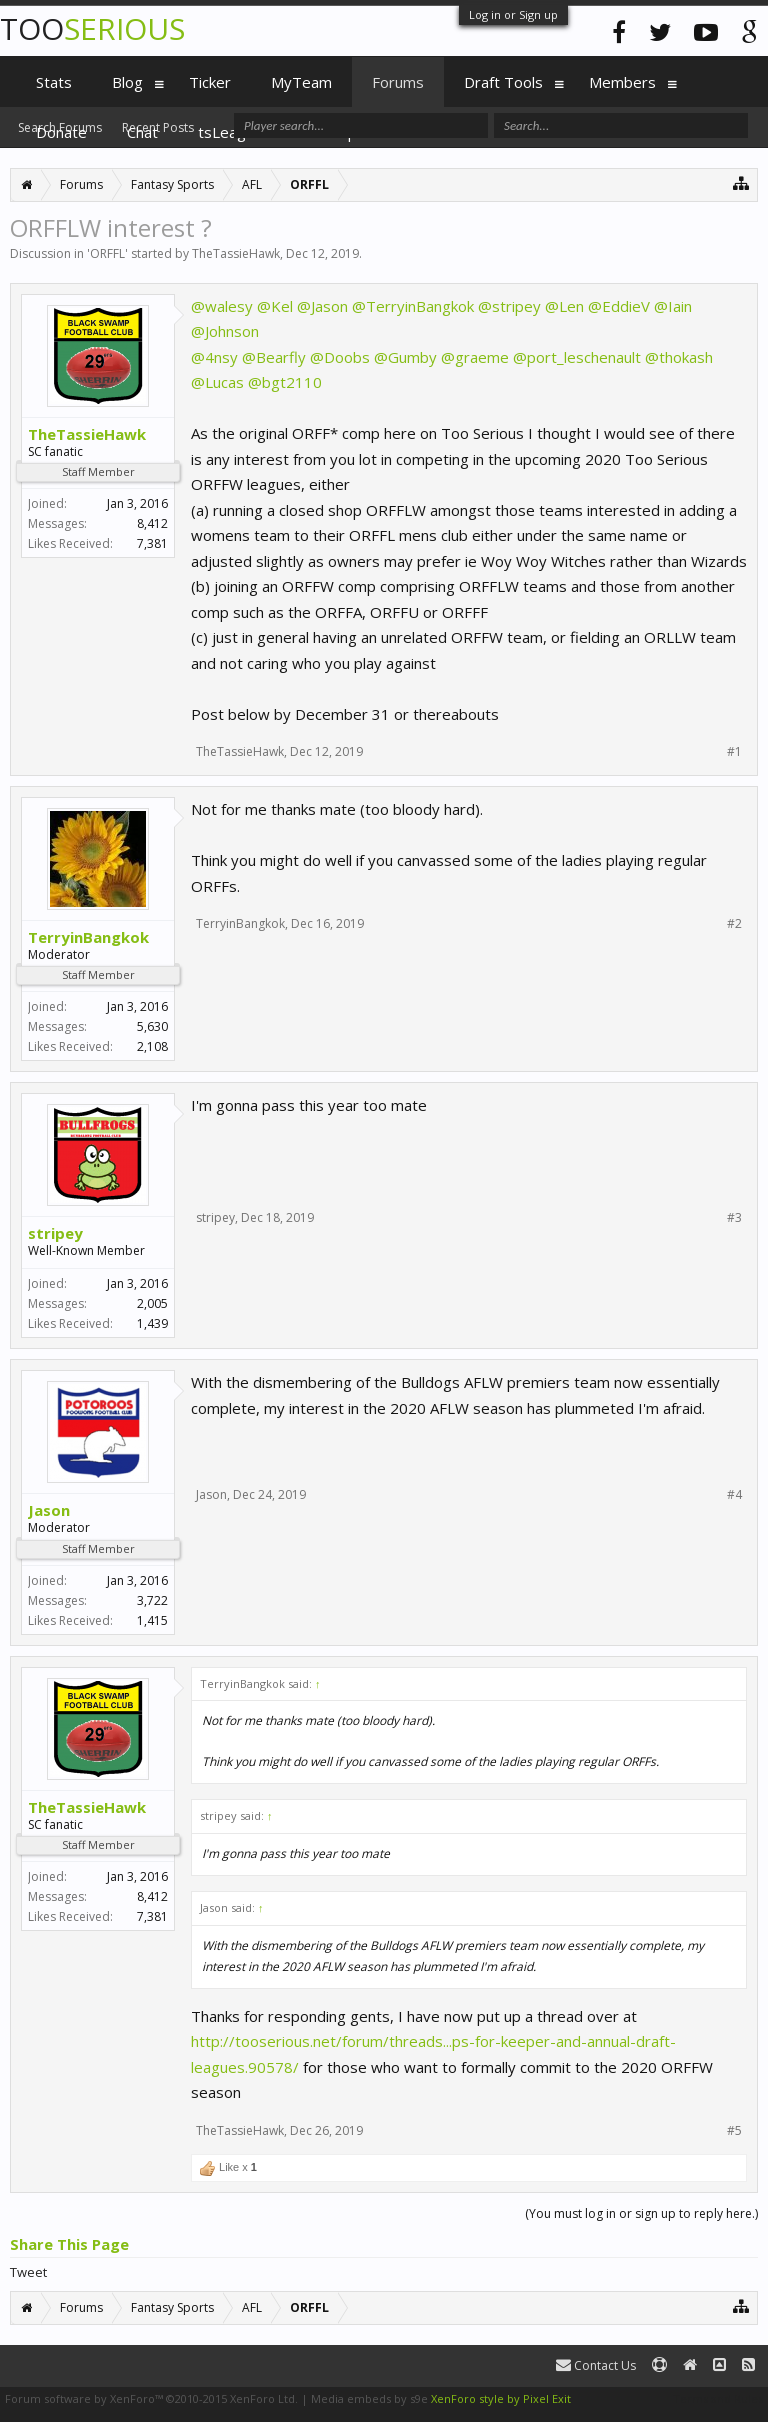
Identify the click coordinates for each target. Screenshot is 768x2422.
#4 (734, 1495)
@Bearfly (274, 357)
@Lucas (217, 382)
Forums (398, 82)
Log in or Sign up (513, 14)
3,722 (152, 1600)
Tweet (28, 2272)
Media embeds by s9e (369, 2398)
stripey (55, 1233)
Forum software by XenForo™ (151, 2398)
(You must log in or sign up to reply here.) (641, 2213)
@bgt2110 (285, 382)
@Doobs (340, 357)
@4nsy (214, 357)
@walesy (222, 306)
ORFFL (107, 253)
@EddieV (619, 306)
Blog (127, 82)
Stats (54, 82)
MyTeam (301, 82)
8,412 (152, 523)
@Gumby (405, 357)
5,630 (152, 1026)
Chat (142, 132)
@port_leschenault (577, 357)
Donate (61, 132)
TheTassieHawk (236, 253)
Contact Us (596, 2365)
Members (622, 82)
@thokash (679, 357)
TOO (92, 28)
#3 (734, 1218)
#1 (734, 752)
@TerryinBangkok (413, 306)
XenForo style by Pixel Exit (501, 2398)
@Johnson (225, 331)
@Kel (275, 306)
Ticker (210, 82)
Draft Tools (503, 82)
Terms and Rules (718, 2398)
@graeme (475, 357)
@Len (564, 306)
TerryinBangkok (88, 937)
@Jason (322, 306)
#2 (734, 924)
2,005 (152, 1303)
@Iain (673, 306)
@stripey (509, 306)
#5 (734, 2131)
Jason (49, 1510)
